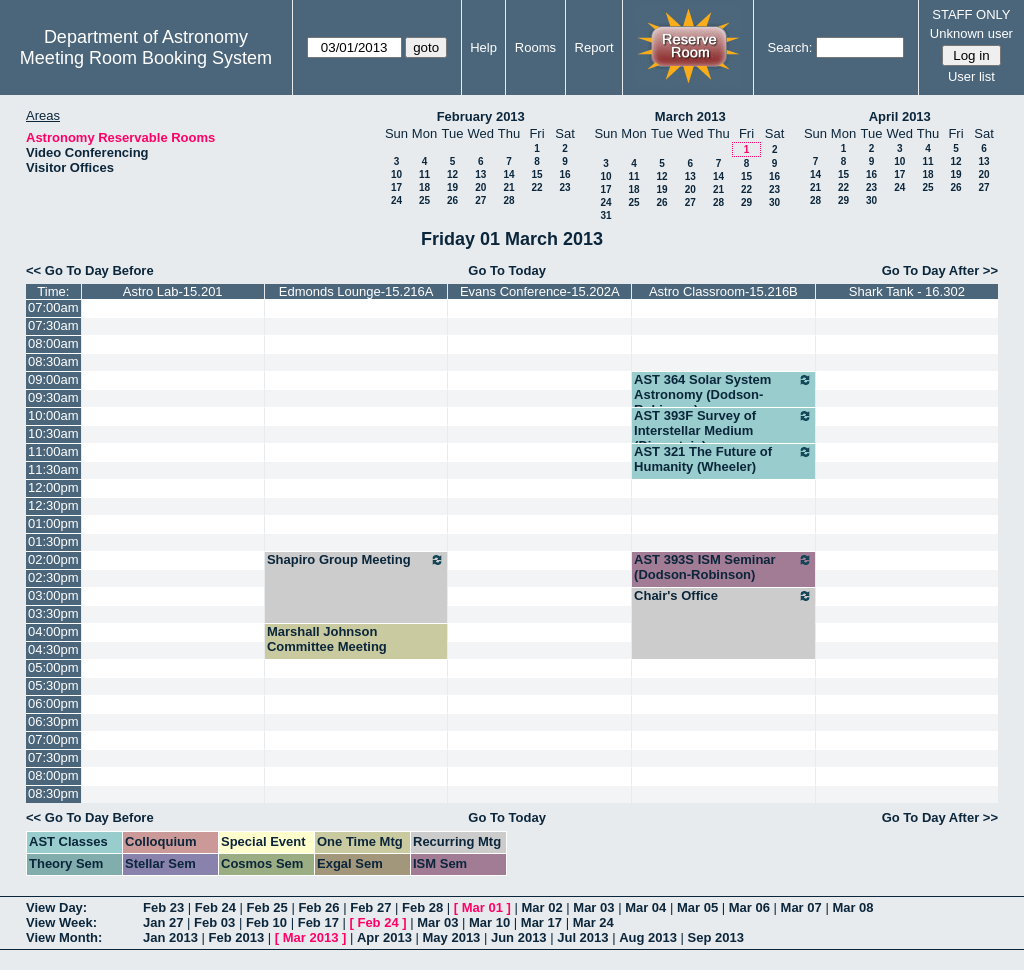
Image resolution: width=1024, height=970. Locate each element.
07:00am (53, 307)
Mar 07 (801, 907)
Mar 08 (852, 907)
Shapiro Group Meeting (356, 560)
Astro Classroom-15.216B (723, 291)
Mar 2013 (311, 937)
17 (396, 187)
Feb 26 (318, 907)
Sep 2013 (716, 937)
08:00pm (53, 775)
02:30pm (53, 577)
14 (508, 174)
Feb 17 (318, 922)
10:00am (53, 415)
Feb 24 (215, 907)
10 (396, 174)
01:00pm (53, 523)
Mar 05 (697, 907)
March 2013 (690, 116)
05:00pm (53, 667)
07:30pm (53, 757)
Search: (790, 47)
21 (508, 187)
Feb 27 (370, 907)
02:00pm (53, 559)
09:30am (53, 397)
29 (746, 202)
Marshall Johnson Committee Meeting (327, 639)
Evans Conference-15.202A (540, 291)
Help (483, 47)
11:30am (53, 469)
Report (594, 47)
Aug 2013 (648, 937)
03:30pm (53, 613)
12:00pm (53, 487)
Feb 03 (214, 922)
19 (452, 187)
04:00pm (53, 631)
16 (564, 174)
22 (536, 187)
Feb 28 (422, 907)
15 (536, 174)
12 (452, 174)
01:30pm (53, 541)
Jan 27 (163, 922)
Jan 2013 (170, 937)
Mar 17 (541, 922)
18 (424, 187)
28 (508, 200)
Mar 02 (542, 907)
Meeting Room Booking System (146, 58)
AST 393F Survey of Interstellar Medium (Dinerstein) (723, 430)
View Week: (61, 922)
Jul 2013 (582, 937)
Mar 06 (749, 907)
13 (480, 174)
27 (480, 200)
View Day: (56, 907)
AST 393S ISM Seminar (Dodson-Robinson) (723, 567)
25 (424, 200)
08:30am (53, 361)
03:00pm (53, 595)
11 (424, 174)
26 (452, 200)
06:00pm (53, 703)
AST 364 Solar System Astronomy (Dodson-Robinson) (723, 394)
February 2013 (481, 116)
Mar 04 (645, 907)
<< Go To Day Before (90, 270)
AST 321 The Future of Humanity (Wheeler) (723, 459)
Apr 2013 (384, 937)
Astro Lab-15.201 (173, 291)
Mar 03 (593, 907)
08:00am (53, 343)
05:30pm (53, 685)
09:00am (53, 379)
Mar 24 (593, 922)
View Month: (64, 937)
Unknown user (971, 33)
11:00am (53, 451)
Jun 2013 (519, 937)
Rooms (535, 47)
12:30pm (53, 505)
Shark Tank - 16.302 (907, 291)
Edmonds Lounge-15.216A (356, 291)
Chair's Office (723, 596)
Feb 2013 (237, 937)
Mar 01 (482, 907)
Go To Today (507, 270)
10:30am (53, 433)
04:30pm (53, 649)
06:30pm (53, 721)
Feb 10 (266, 922)
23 (564, 187)
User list (971, 76)
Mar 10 (489, 922)
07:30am (53, 325)
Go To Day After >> (940, 270)
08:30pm (53, 793)
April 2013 (900, 116)
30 (774, 202)
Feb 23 (163, 907)
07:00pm (53, 739)
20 (480, 187)
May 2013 (452, 937)
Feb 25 (267, 907)
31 (605, 215)
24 (396, 200)
